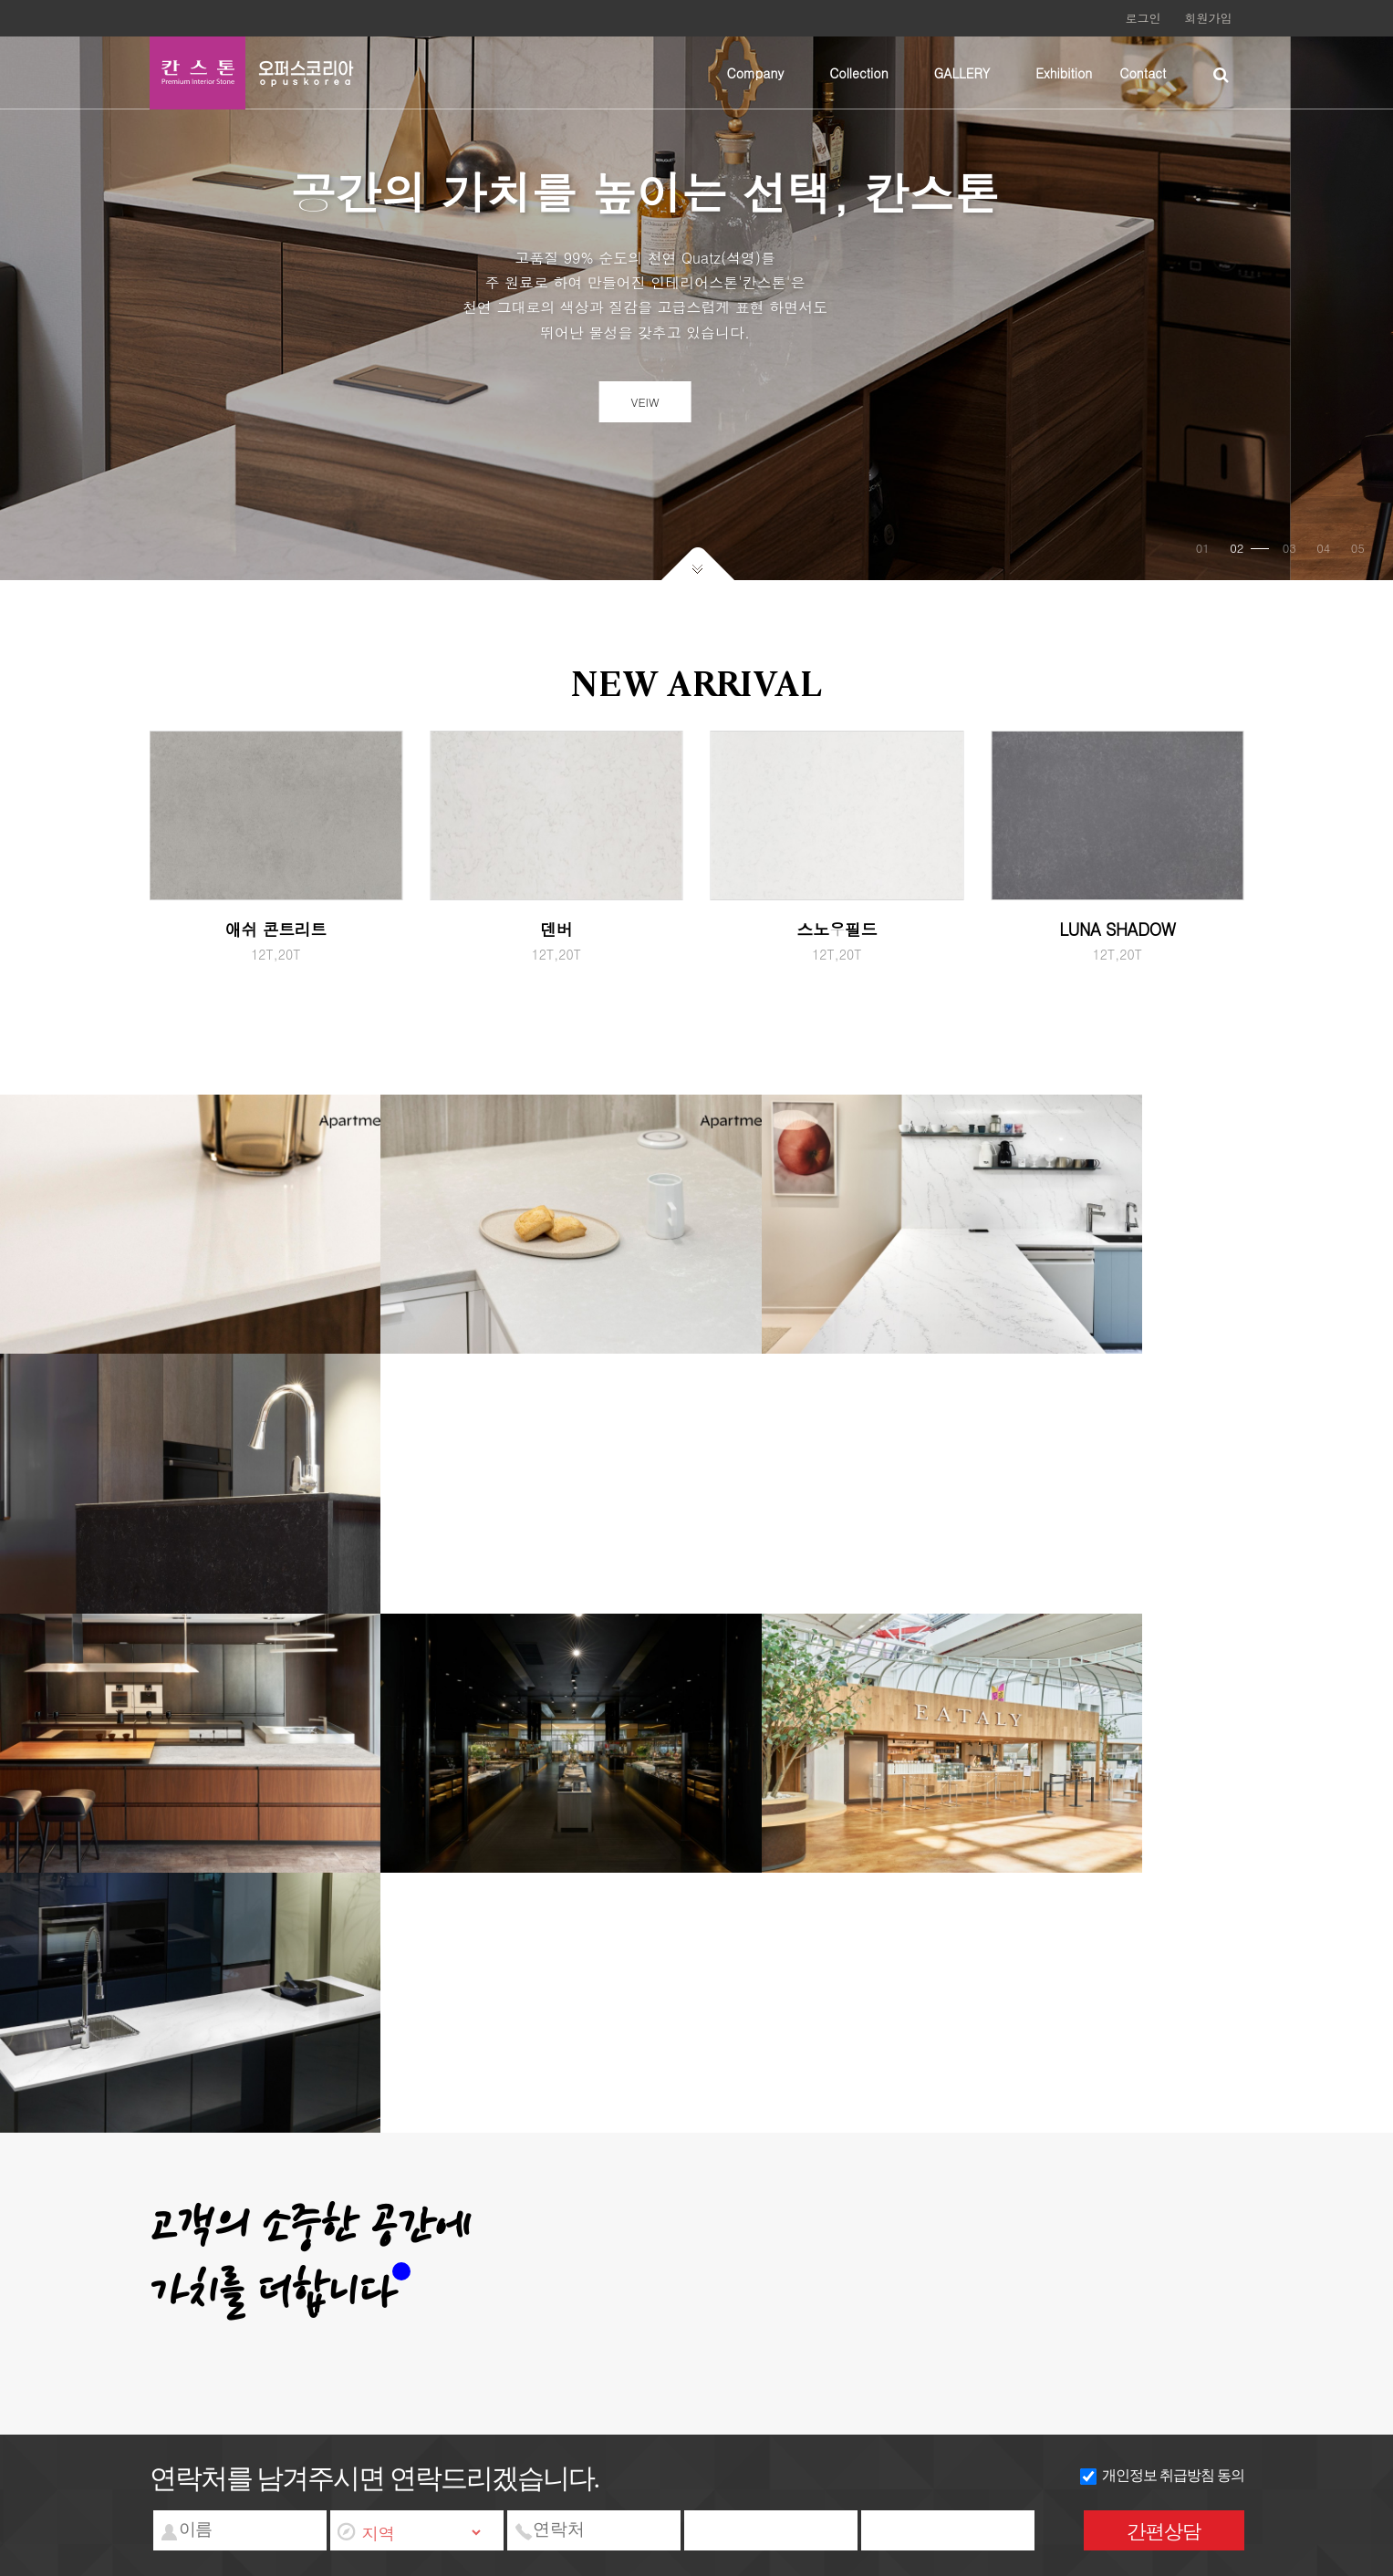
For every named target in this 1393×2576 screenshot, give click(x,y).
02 (1247, 560)
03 (1287, 560)
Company (756, 73)
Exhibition (1063, 73)
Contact (1142, 73)
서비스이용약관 (388, 2209)
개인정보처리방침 (276, 2209)
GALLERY (962, 73)
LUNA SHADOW (1117, 948)
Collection (859, 73)
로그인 (1143, 17)
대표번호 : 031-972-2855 (606, 2228)
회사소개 (182, 2209)
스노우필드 (837, 948)
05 (1356, 560)
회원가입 (1208, 17)
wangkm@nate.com (858, 2228)
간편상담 (1164, 2531)
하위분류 (793, 72)
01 (1201, 560)
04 (1321, 560)
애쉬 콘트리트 (276, 948)
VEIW (696, 408)
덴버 (556, 948)
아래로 (697, 576)
